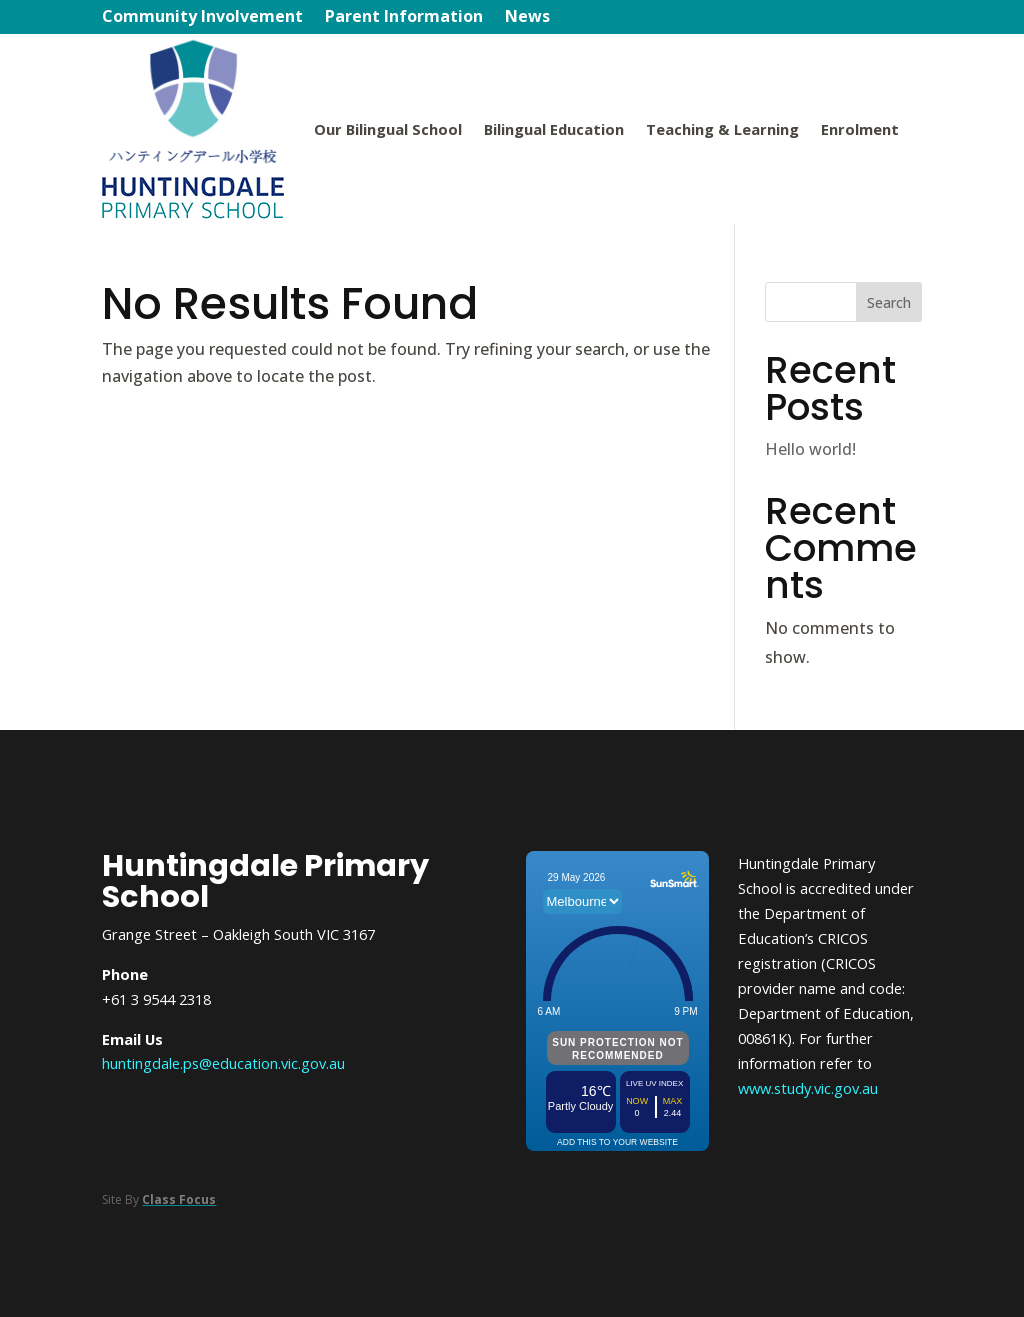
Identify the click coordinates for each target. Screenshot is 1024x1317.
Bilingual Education (554, 129)
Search (889, 302)
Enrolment (860, 129)
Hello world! (810, 449)
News (527, 18)
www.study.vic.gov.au (808, 1088)
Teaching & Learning (722, 129)
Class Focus (179, 1199)
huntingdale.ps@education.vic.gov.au (223, 1063)
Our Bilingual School (388, 129)
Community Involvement (202, 18)
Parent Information (404, 18)
